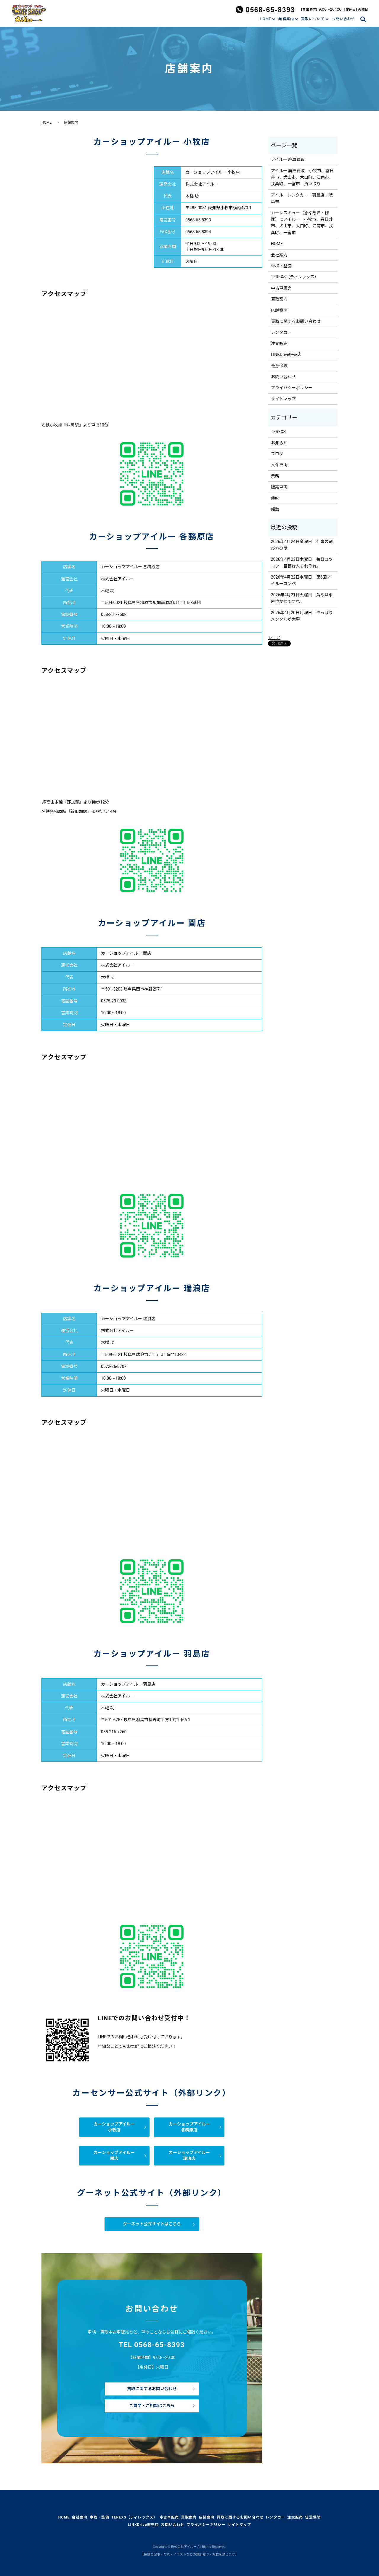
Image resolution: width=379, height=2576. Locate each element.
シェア (274, 637)
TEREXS (278, 431)
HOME (265, 19)
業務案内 (286, 19)
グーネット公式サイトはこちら (152, 2224)
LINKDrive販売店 (286, 354)
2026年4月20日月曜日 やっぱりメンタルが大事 (302, 616)
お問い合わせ (343, 19)
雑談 (275, 509)
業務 (275, 476)
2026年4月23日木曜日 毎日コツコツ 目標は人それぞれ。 (302, 562)
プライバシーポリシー (291, 387)
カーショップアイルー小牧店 (114, 2127)
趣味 (275, 498)
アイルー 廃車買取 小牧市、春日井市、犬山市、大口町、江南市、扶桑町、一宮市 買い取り (302, 177)
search (366, 19)
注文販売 (279, 343)
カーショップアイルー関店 (114, 2155)
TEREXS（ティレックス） (295, 276)
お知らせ (279, 442)
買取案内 (279, 299)
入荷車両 (279, 464)
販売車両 (279, 487)
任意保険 (279, 365)
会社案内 (279, 255)
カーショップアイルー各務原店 (189, 2127)
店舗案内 (279, 310)
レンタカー (281, 332)
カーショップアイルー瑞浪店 (189, 2155)
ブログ (277, 453)
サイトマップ (283, 399)
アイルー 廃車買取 (288, 159)
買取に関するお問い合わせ (152, 2388)
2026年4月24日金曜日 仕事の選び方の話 (302, 544)
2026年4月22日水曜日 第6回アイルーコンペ (301, 580)
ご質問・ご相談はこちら (152, 2405)
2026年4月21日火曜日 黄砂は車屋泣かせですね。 (302, 598)
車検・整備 (281, 265)
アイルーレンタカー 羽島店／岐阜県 (302, 198)
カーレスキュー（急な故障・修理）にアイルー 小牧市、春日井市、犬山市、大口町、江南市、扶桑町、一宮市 (302, 222)
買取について (313, 19)
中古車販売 (281, 288)
